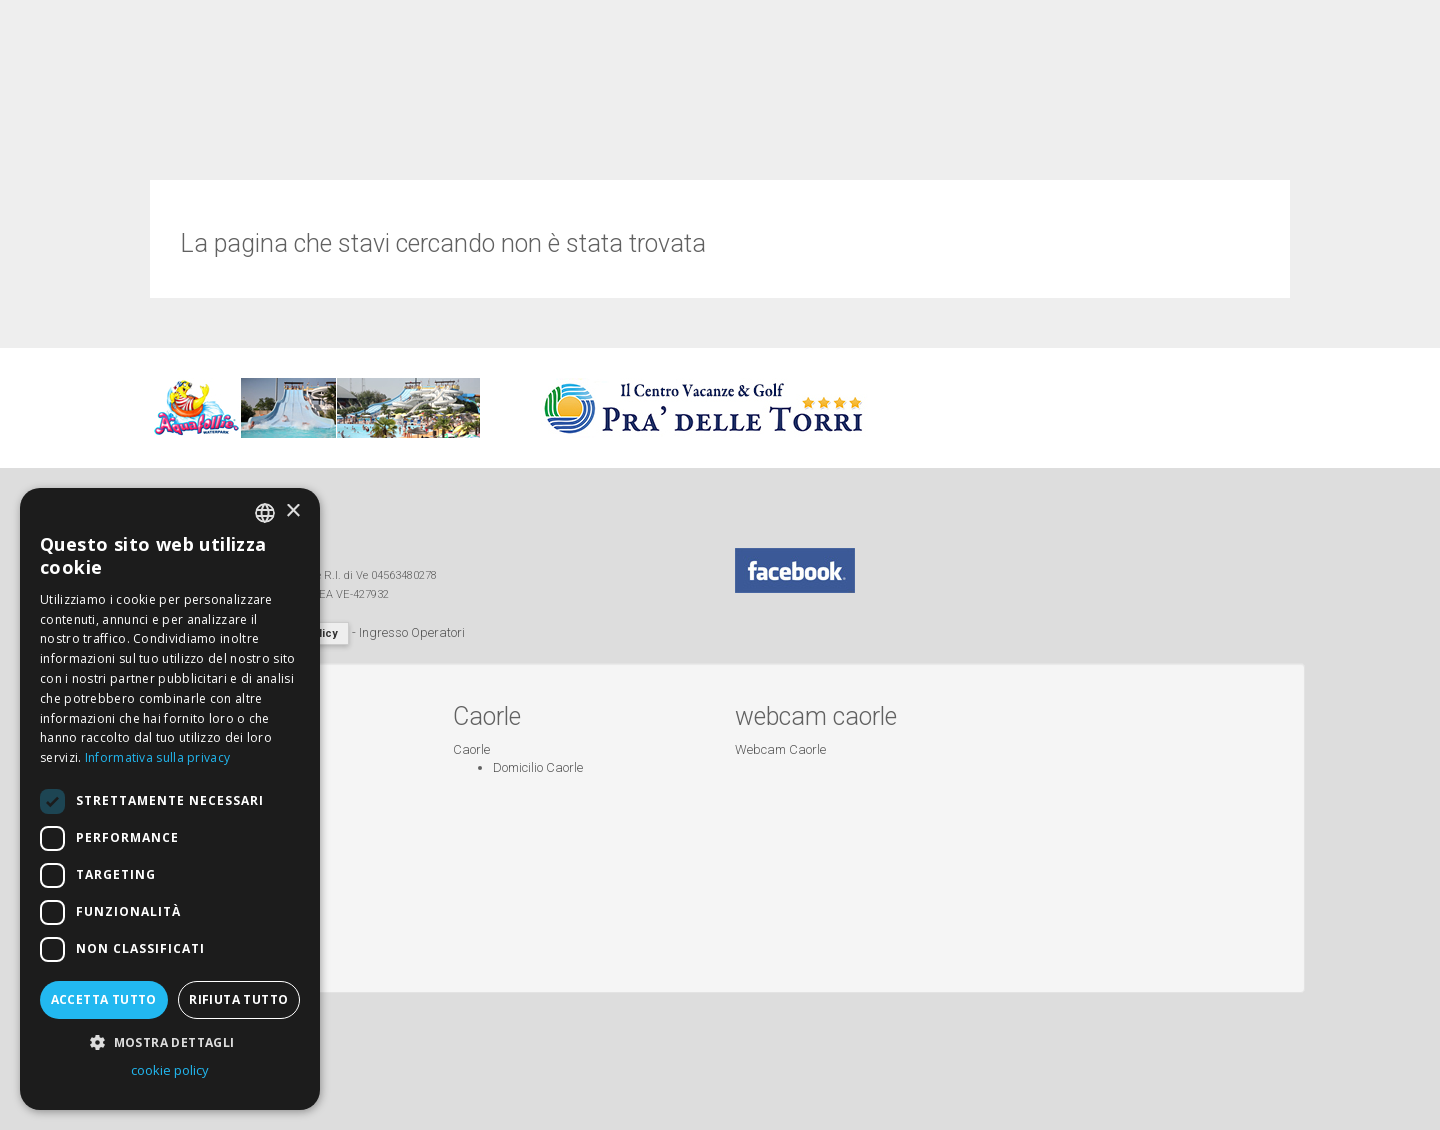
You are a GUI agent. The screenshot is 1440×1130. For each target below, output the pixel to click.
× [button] (292, 511)
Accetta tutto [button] (104, 999)
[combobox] (265, 513)
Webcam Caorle (780, 749)
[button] (170, 1041)
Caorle (471, 749)
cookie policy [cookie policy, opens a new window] (170, 1070)
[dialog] (170, 799)
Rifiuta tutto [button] (238, 999)
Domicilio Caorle (538, 767)
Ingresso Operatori (412, 632)
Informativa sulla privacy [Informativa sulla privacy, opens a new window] (158, 757)
